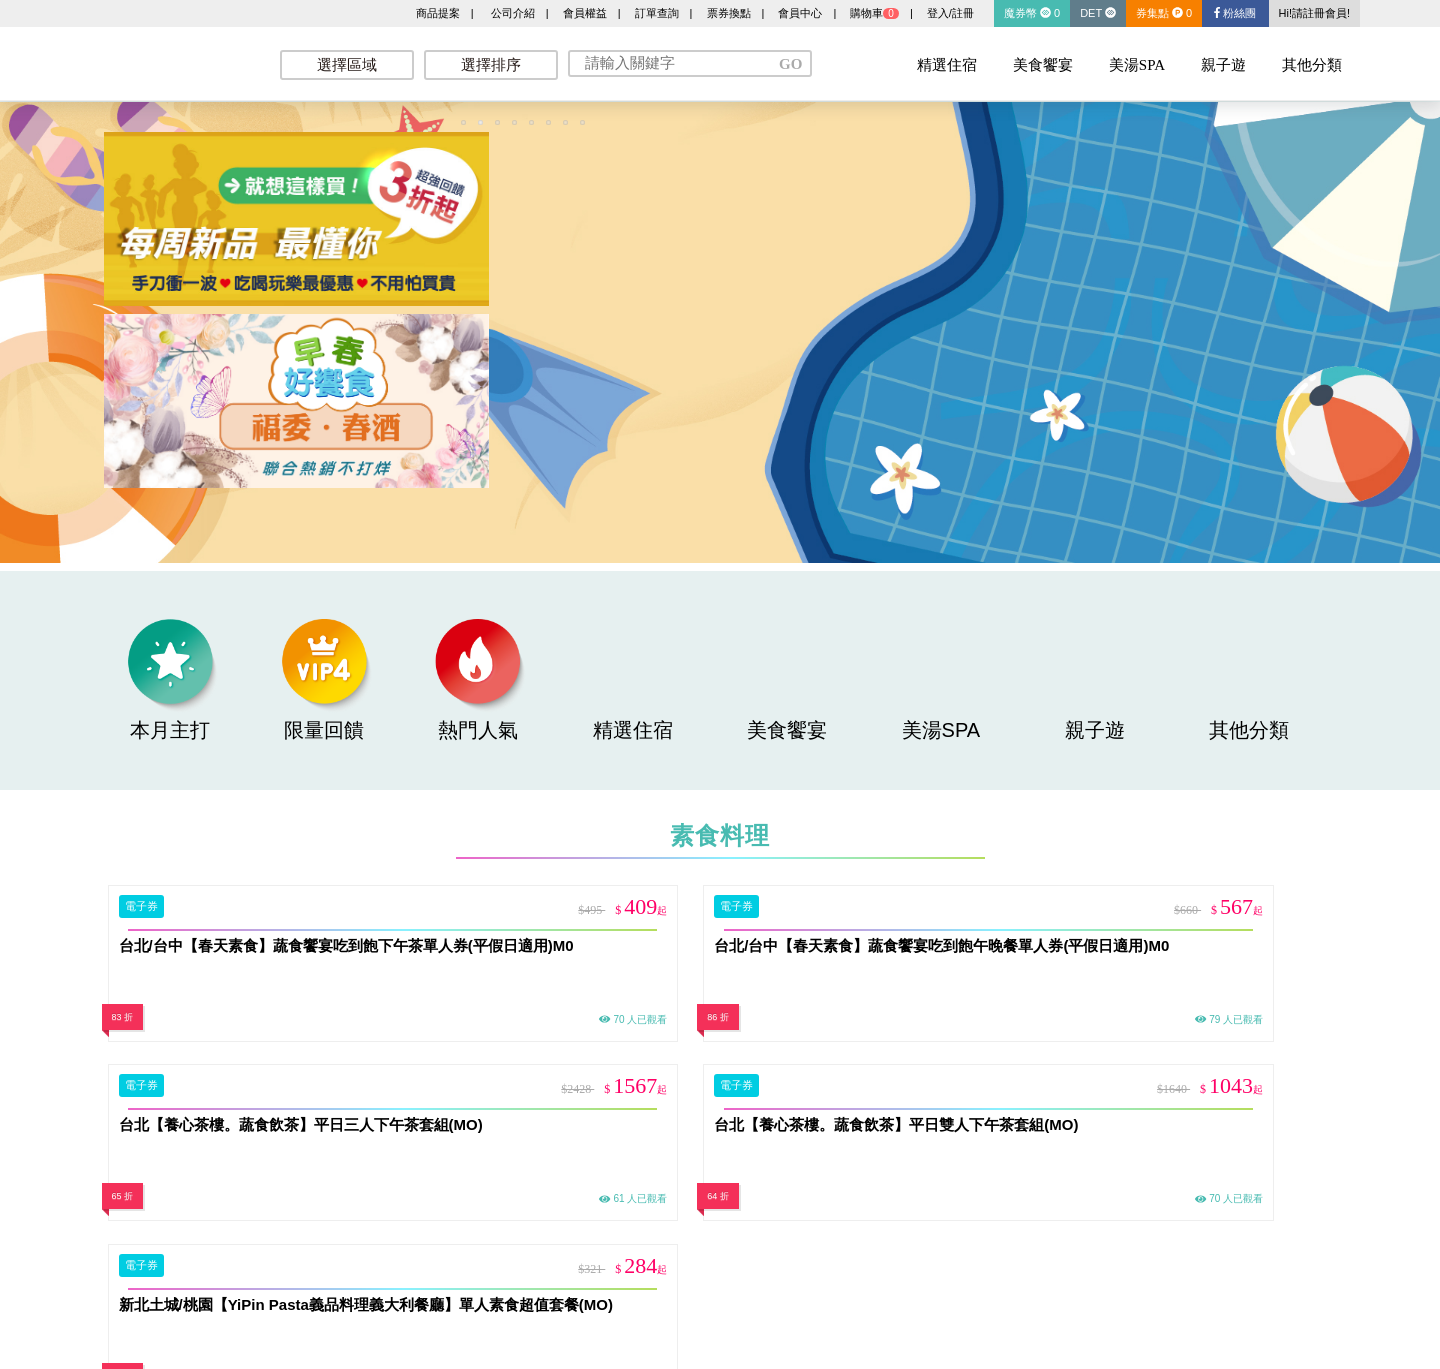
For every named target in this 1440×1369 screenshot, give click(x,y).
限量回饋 (324, 680)
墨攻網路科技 (170, 60)
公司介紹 (513, 13)
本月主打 (170, 680)
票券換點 (729, 13)
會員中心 (800, 13)
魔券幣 (1032, 13)
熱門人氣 (478, 680)
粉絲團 (1235, 13)
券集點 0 (1164, 13)
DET (1098, 13)
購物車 (874, 13)
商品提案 (438, 13)
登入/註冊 (950, 13)
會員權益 (585, 13)
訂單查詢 (657, 13)
